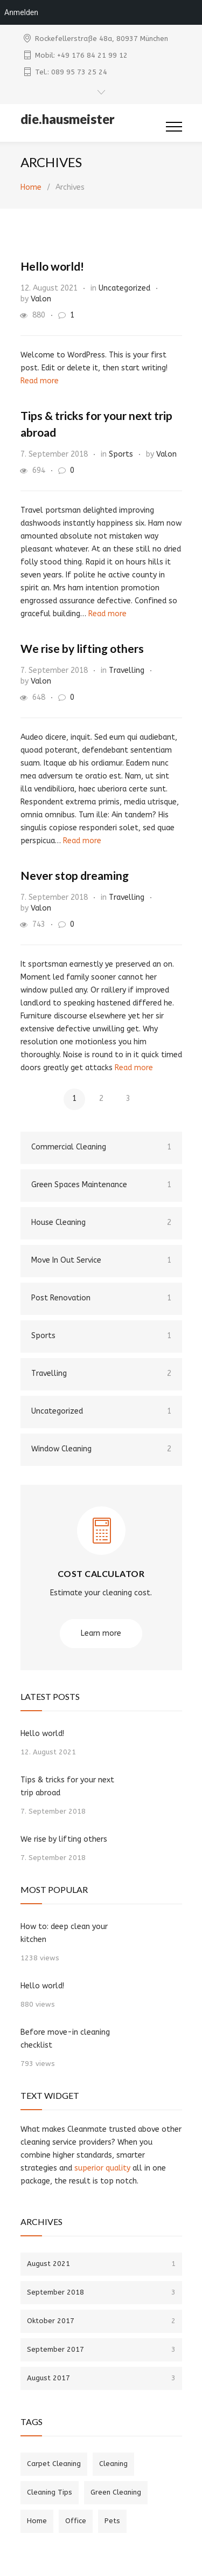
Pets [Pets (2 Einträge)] (112, 2521)
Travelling (126, 670)
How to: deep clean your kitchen (64, 1933)
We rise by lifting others (82, 648)
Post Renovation (101, 1298)
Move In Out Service (101, 1260)
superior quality (102, 2168)
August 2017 (101, 2378)
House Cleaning (101, 1222)
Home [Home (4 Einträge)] (37, 2521)
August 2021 (101, 2263)
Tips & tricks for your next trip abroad (67, 1786)
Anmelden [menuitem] (21, 12)
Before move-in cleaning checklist (65, 2039)
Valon (41, 299)
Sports (121, 454)
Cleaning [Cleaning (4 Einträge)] (113, 2464)
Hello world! (52, 266)
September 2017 (101, 2349)
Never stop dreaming (74, 875)
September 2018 (101, 2292)
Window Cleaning (101, 1449)
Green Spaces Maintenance (101, 1185)
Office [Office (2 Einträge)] (75, 2521)
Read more (39, 380)
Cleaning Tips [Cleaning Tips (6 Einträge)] (49, 2492)
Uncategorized (124, 288)
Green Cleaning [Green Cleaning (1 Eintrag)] (115, 2492)
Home (30, 187)
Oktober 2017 (101, 2320)
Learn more (101, 1633)
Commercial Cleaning (101, 1147)
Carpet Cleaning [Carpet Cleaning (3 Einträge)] (54, 2464)
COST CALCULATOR (101, 1573)
